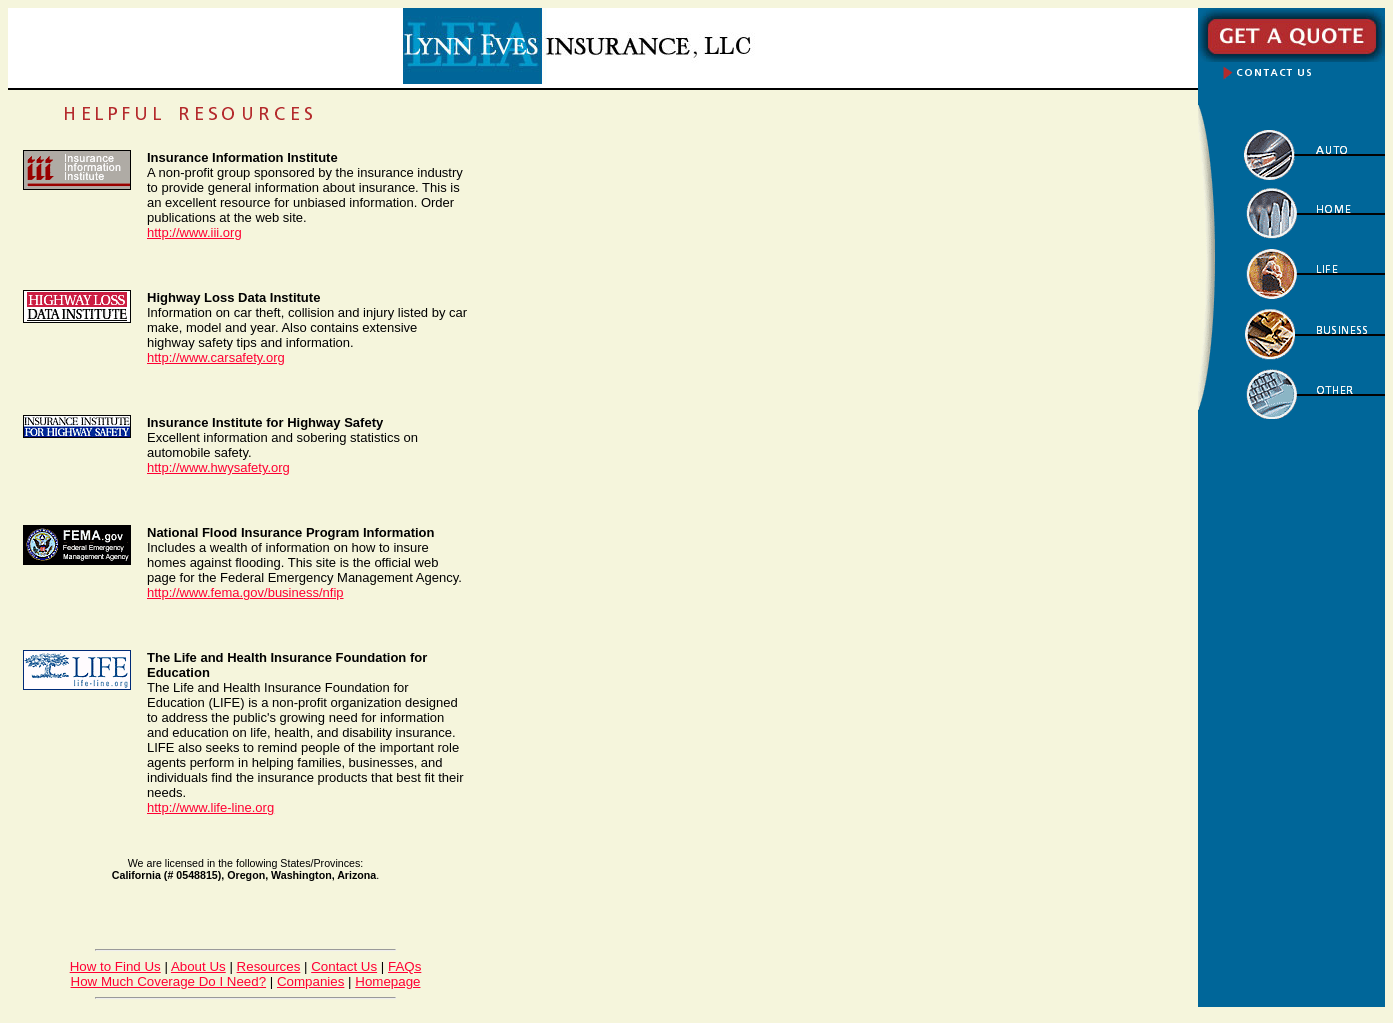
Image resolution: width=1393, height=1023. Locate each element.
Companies (310, 981)
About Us (198, 966)
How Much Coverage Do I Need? (169, 981)
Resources (269, 966)
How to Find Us (115, 966)
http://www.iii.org (194, 232)
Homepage (387, 981)
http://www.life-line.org (210, 807)
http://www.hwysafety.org (218, 467)
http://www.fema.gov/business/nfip (245, 592)
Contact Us (344, 966)
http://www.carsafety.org (216, 357)
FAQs (404, 966)
